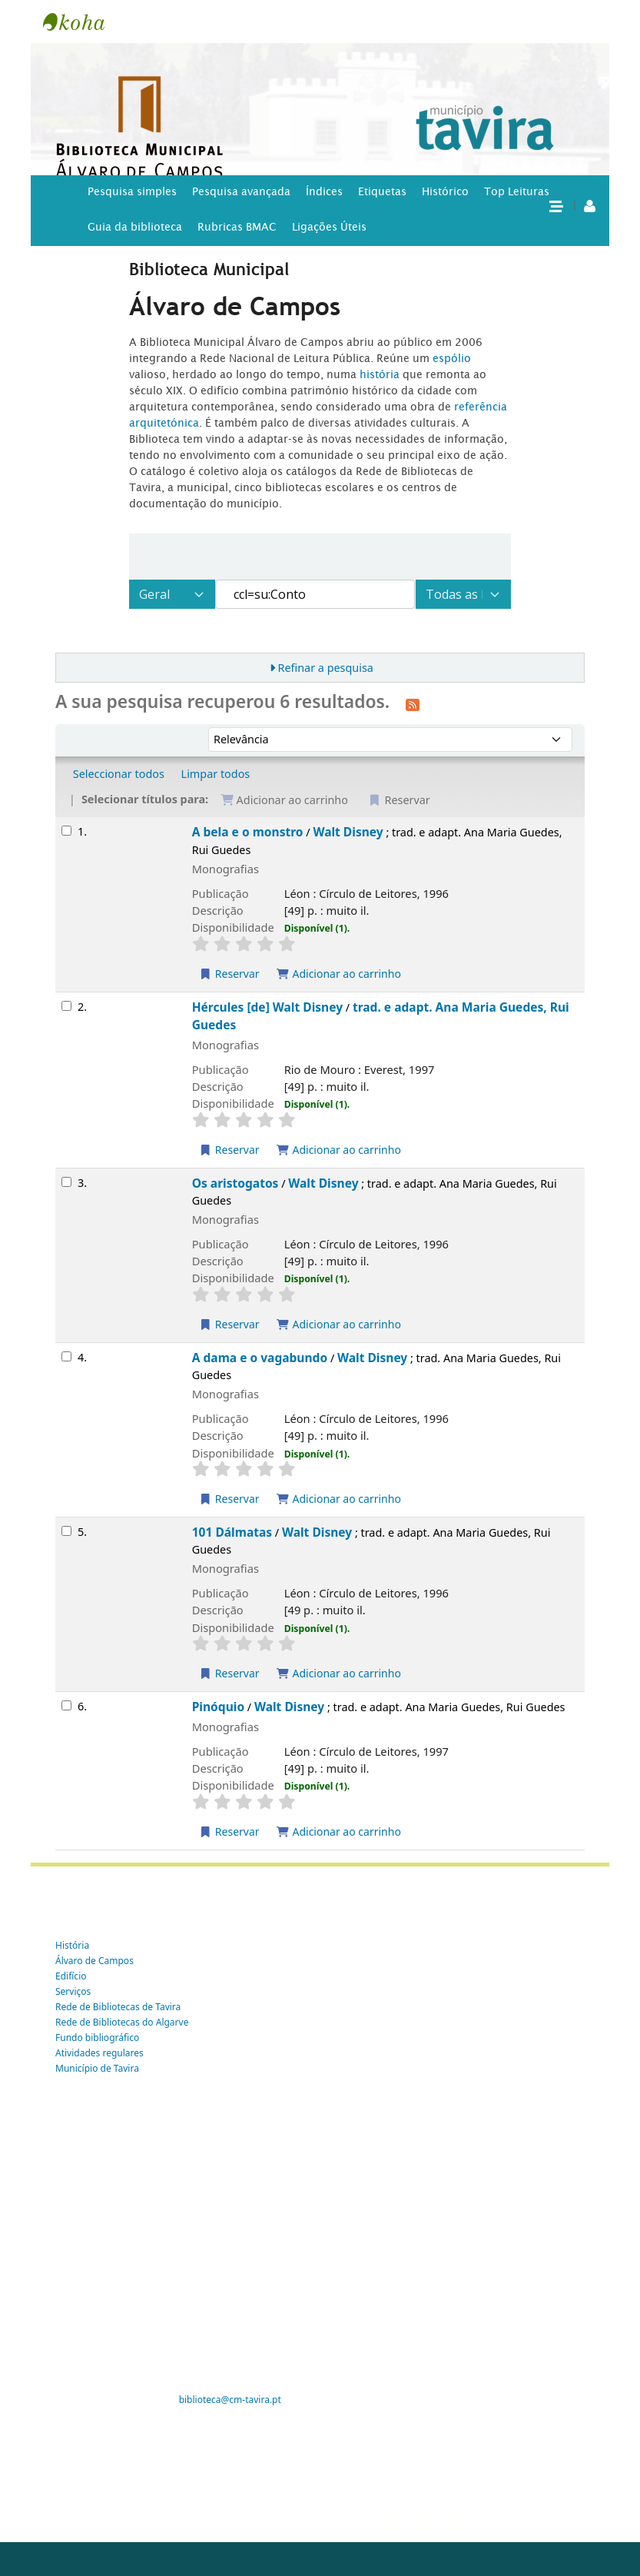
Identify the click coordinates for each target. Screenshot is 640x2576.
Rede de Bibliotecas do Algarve (121, 2022)
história (380, 374)
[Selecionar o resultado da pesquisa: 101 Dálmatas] (66, 1531)
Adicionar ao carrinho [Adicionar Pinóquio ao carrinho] (338, 1831)
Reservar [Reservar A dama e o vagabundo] (229, 1498)
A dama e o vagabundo (259, 1357)
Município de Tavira (97, 2068)
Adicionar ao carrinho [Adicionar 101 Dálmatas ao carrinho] (338, 1673)
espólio (452, 358)
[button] (555, 205)
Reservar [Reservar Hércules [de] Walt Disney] (229, 1149)
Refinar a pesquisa (325, 667)
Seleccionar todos (118, 773)
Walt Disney (348, 831)
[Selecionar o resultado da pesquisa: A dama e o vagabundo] (66, 1356)
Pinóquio (218, 1706)
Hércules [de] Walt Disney (267, 1007)
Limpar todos (215, 773)
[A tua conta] (589, 205)
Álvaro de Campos (94, 1960)
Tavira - (81, 21)
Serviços (73, 1991)
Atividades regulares (99, 2052)
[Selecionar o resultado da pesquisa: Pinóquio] (66, 1705)
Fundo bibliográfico (97, 2037)
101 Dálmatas (232, 1532)
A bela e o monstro (247, 831)
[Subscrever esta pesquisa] (412, 703)
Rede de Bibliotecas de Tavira (118, 2006)
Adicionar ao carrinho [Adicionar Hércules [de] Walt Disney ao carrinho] (338, 1149)
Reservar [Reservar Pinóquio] (229, 1831)
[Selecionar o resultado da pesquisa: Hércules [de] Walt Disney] (66, 1006)
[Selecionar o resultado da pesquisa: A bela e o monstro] (66, 831)
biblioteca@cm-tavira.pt (230, 2399)
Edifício (71, 1976)
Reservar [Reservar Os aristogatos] (229, 1324)
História (72, 1945)
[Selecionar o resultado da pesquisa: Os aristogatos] (66, 1182)
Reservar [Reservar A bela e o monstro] (229, 973)
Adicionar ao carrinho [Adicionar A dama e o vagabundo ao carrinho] (338, 1498)
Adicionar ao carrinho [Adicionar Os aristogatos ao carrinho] (338, 1324)
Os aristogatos (235, 1183)
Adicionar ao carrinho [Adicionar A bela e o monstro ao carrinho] (338, 973)
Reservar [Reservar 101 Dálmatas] (229, 1673)
